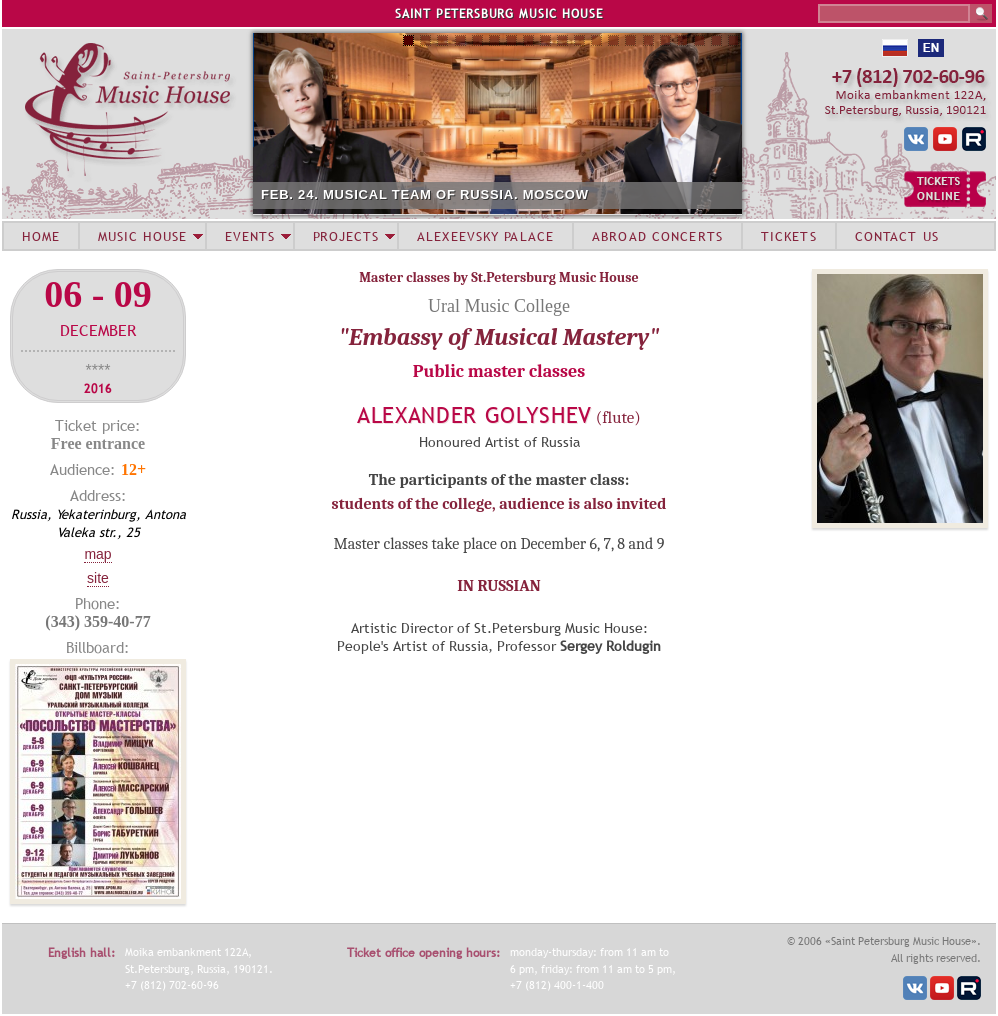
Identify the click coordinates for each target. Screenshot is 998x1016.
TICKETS (789, 236)
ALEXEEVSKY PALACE (485, 236)
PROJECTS (346, 236)
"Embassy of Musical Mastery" (499, 337)
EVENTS (250, 236)
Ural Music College (499, 306)
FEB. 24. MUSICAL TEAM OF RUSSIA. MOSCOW (425, 194)
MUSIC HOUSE (142, 236)
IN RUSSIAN (498, 586)
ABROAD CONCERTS (657, 236)
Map (97, 554)
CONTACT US (897, 236)
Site (98, 578)
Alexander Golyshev (474, 415)
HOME (41, 236)
